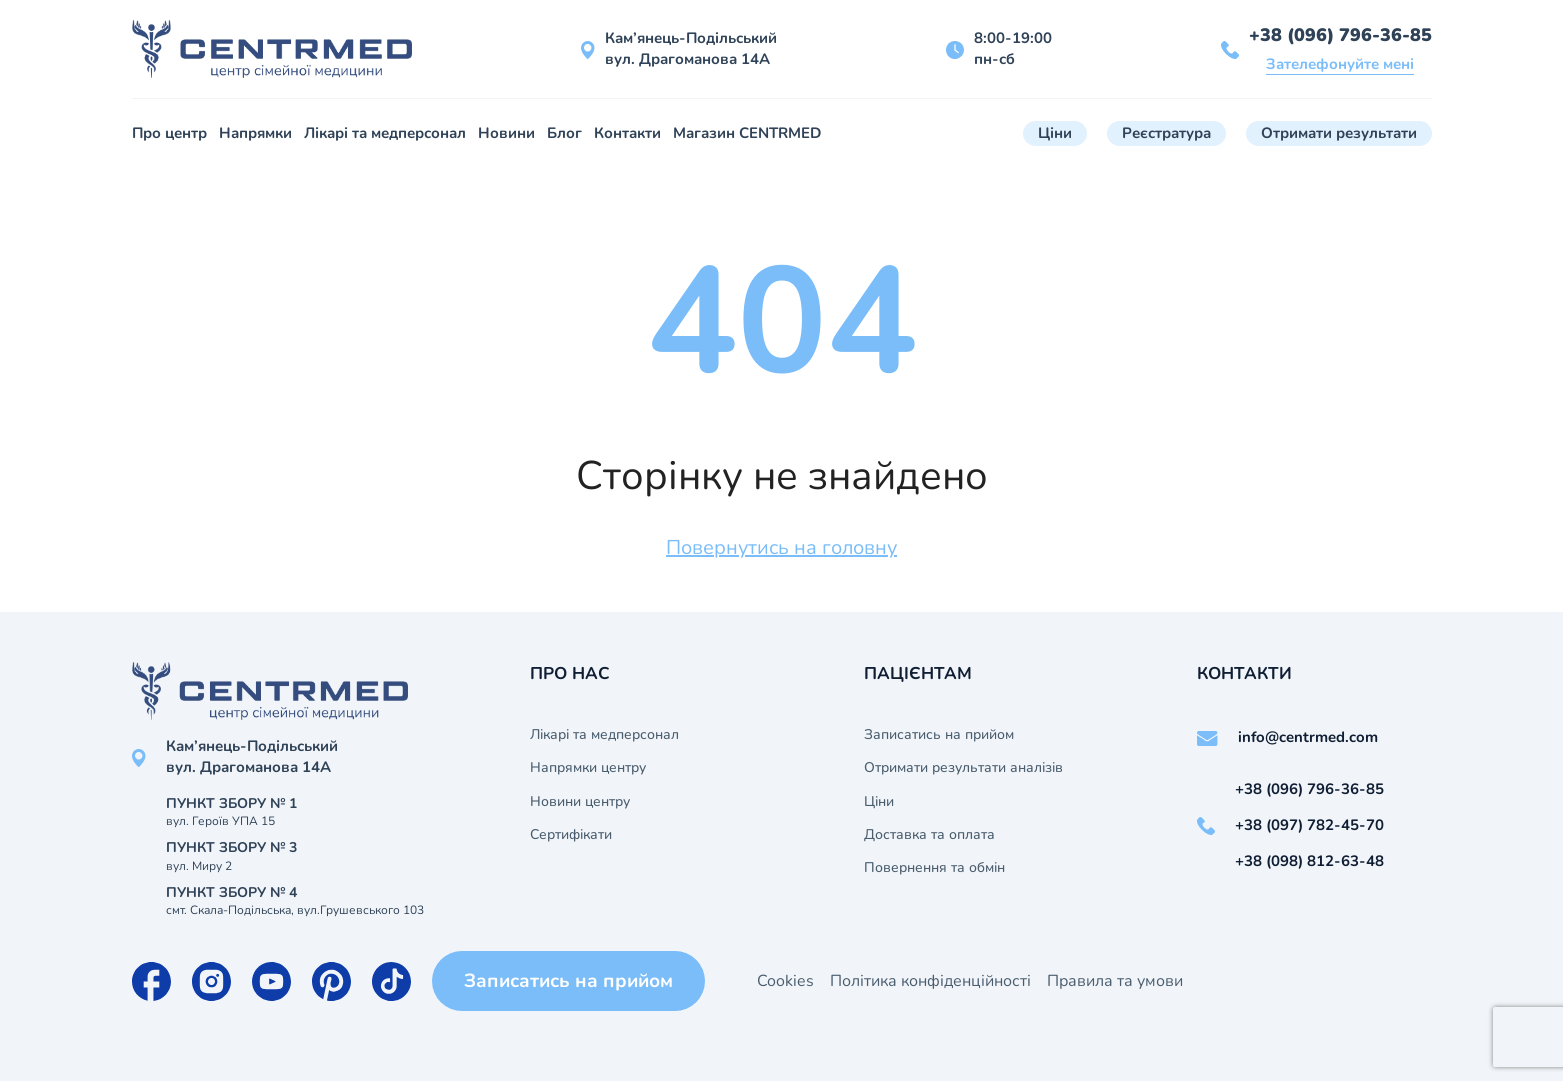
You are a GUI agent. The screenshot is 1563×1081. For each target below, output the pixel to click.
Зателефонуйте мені (1340, 64)
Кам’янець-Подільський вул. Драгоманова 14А (691, 48)
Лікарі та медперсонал (385, 133)
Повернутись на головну (781, 547)
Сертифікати (571, 835)
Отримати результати (1339, 133)
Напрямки (255, 133)
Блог (564, 133)
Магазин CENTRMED (747, 133)
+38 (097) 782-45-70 (1309, 825)
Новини (506, 133)
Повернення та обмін (934, 868)
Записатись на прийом (939, 735)
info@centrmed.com (1308, 737)
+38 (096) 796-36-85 (1340, 35)
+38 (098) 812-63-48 (1309, 861)
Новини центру (580, 802)
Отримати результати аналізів (963, 768)
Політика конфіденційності (930, 981)
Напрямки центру (588, 768)
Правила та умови (1115, 981)
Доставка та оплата (929, 835)
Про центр (169, 133)
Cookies (785, 981)
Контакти (627, 133)
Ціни (1055, 133)
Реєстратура (1166, 133)
